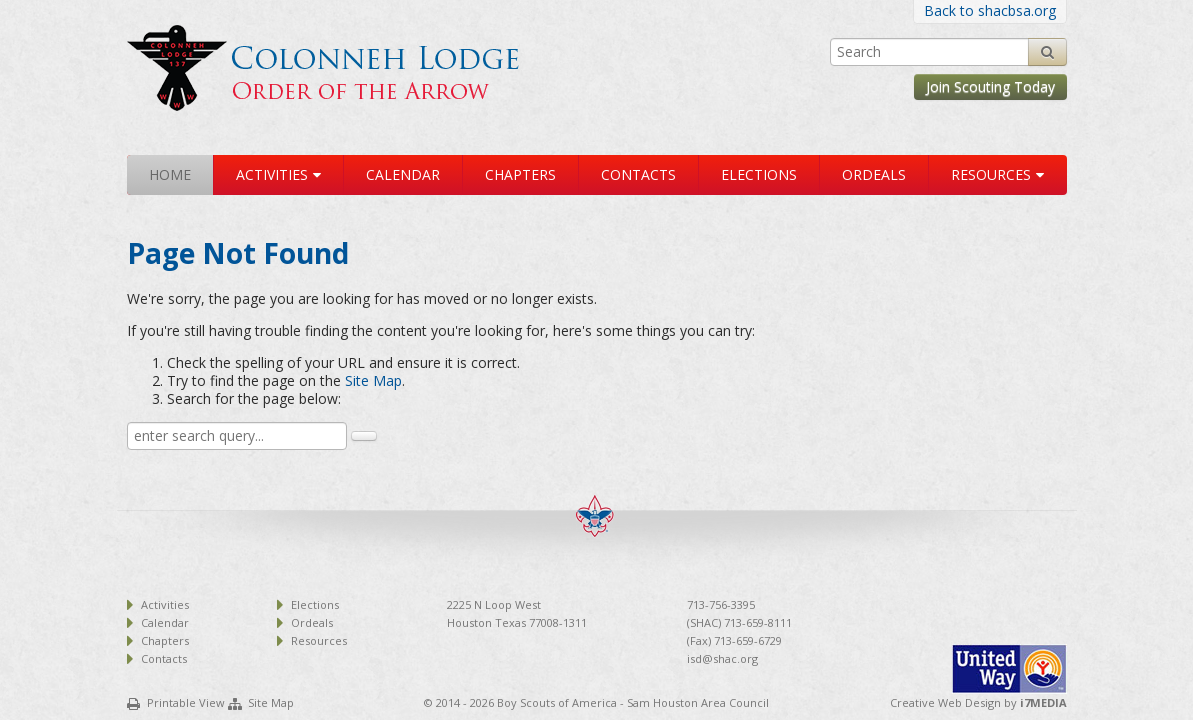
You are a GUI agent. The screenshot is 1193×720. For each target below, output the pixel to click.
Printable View (186, 702)
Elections (759, 174)
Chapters (520, 174)
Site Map (373, 380)
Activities (272, 174)
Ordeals (874, 174)
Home (170, 174)
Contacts (638, 174)
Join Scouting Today (990, 86)
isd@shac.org (722, 658)
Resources (991, 174)
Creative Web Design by (978, 702)
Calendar (403, 174)
